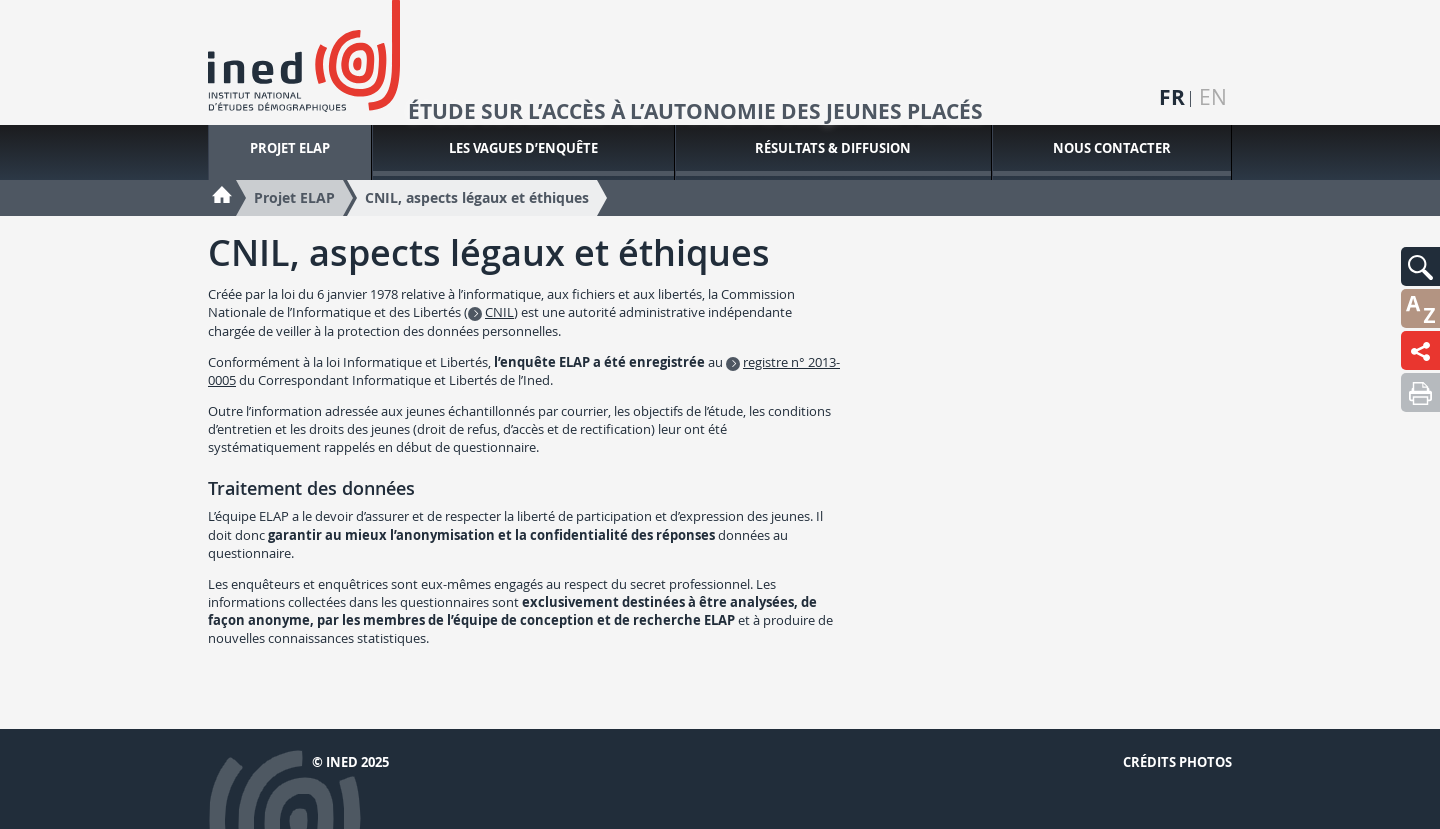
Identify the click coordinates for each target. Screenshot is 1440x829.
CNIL (499, 312)
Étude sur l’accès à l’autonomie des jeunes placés (695, 112)
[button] (1420, 266)
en (1213, 97)
